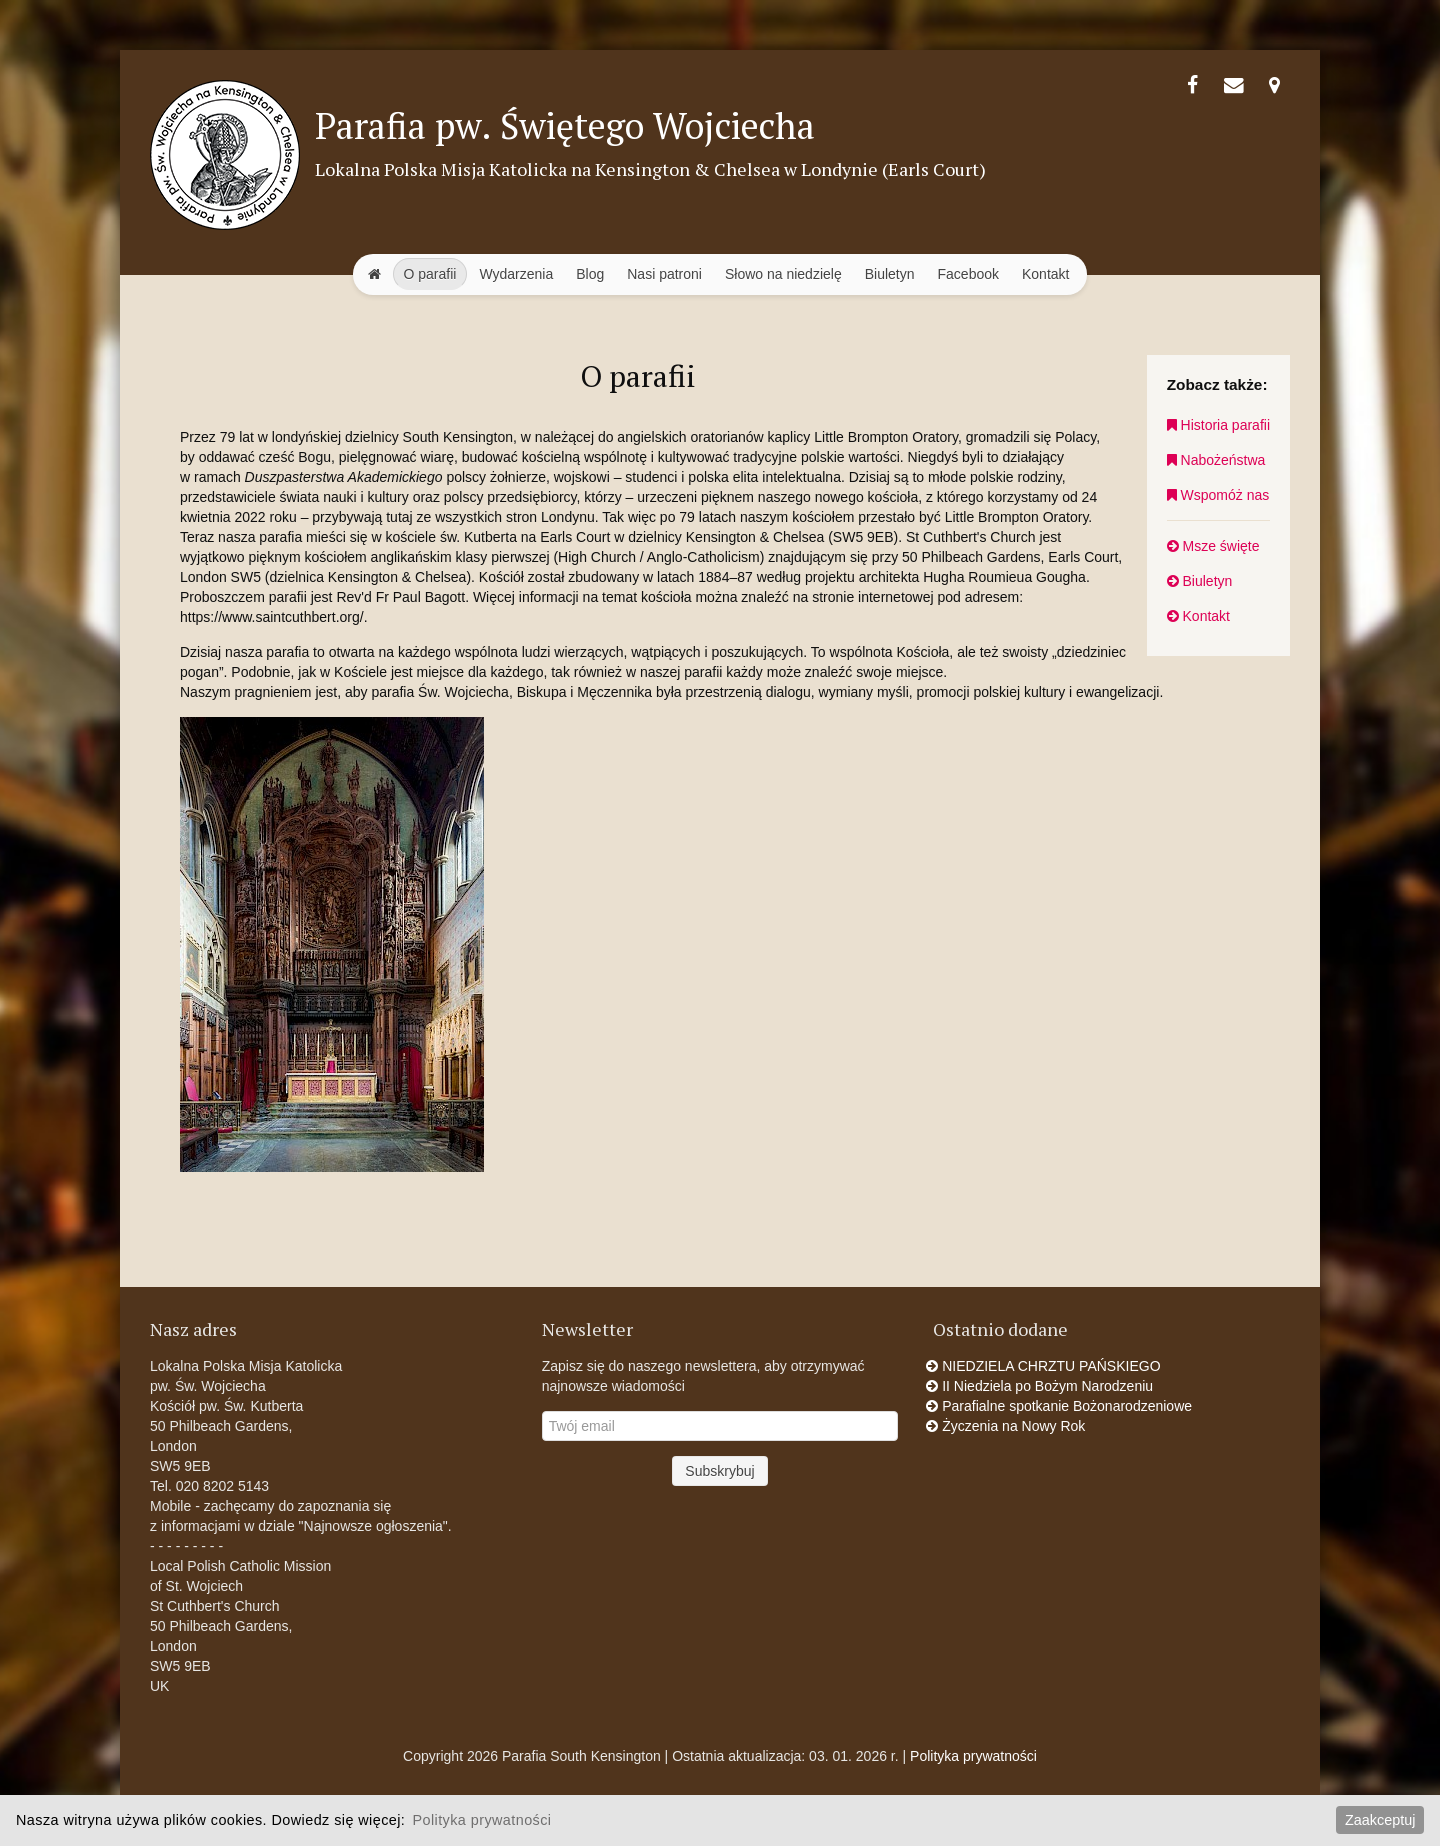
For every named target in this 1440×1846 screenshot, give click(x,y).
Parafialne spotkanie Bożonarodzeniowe (1062, 1406)
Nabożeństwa (1216, 460)
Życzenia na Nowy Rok (1009, 1426)
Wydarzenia (516, 274)
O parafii (430, 274)
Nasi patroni (664, 274)
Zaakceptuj (1380, 1820)
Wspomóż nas (1218, 495)
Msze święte (1213, 546)
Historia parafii (1218, 425)
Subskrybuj (719, 1471)
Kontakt (1045, 274)
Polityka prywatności (973, 1756)
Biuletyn (890, 274)
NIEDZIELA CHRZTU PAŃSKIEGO (1046, 1366)
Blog (590, 274)
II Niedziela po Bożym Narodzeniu (1043, 1386)
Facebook (968, 274)
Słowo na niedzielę (783, 274)
